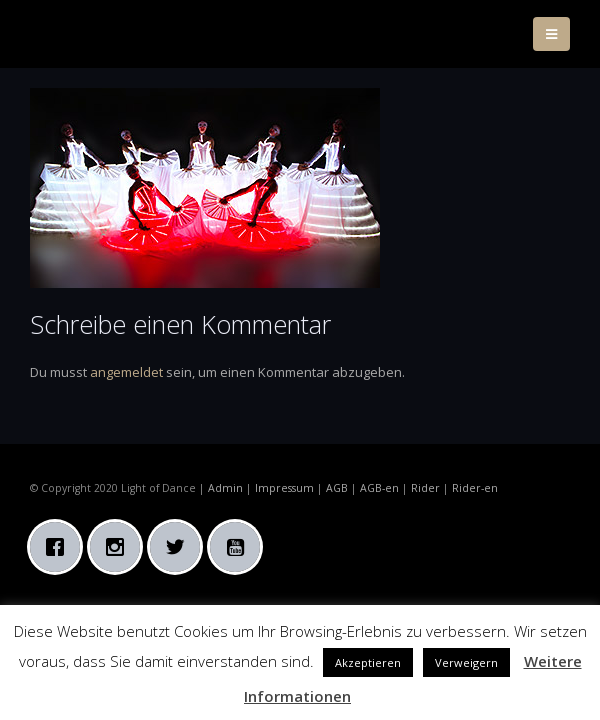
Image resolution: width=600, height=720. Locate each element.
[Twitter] (180, 547)
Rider (425, 488)
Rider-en (475, 488)
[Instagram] (120, 547)
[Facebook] (60, 547)
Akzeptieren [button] (368, 662)
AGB (337, 488)
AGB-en (379, 488)
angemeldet (126, 372)
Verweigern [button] (466, 662)
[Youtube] (240, 547)
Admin (225, 488)
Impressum (284, 488)
